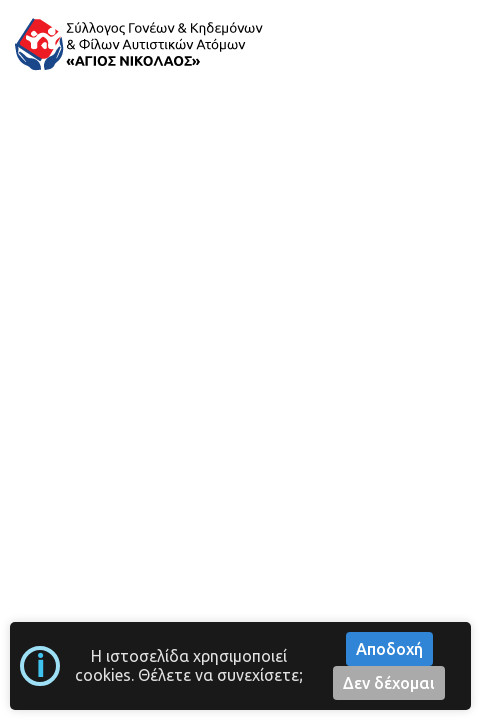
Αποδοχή (389, 649)
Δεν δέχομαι (389, 683)
